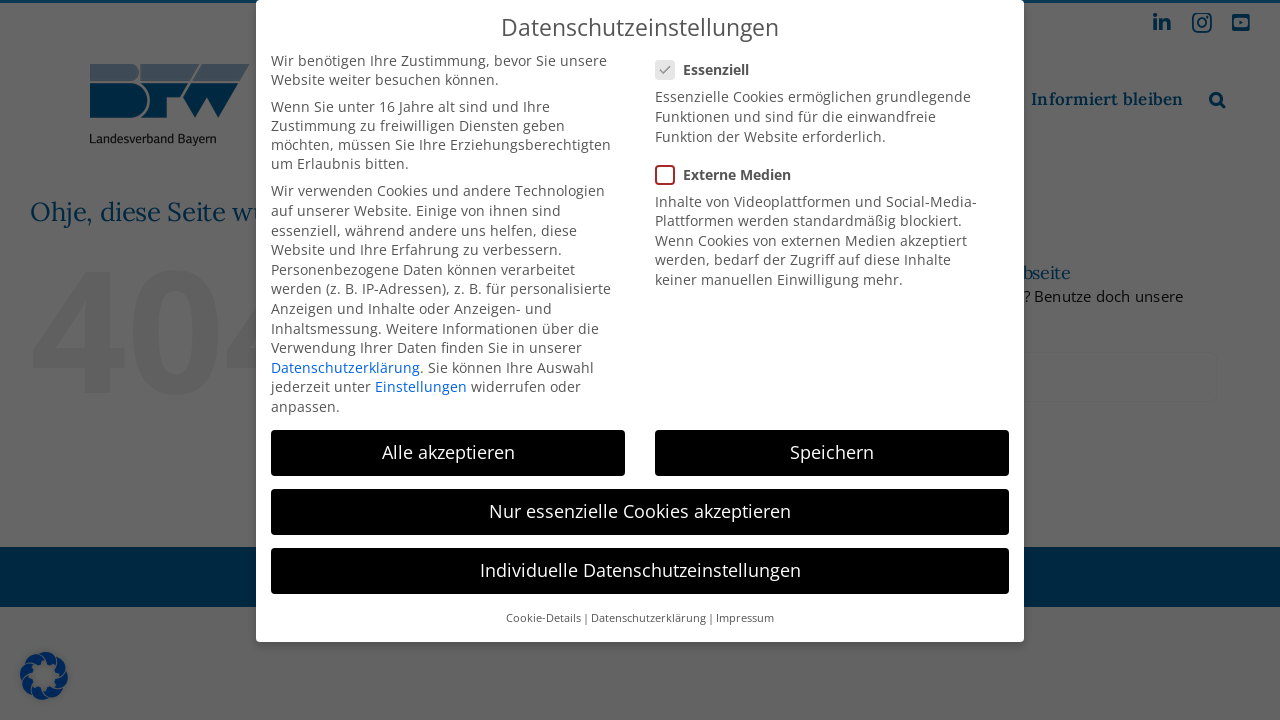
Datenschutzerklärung (345, 360)
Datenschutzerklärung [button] (648, 611)
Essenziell (710, 63)
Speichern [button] (832, 445)
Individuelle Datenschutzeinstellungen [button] (640, 564)
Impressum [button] (745, 611)
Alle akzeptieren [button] (448, 445)
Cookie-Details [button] (543, 611)
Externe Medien (731, 167)
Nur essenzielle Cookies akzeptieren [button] (640, 504)
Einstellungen (421, 380)
